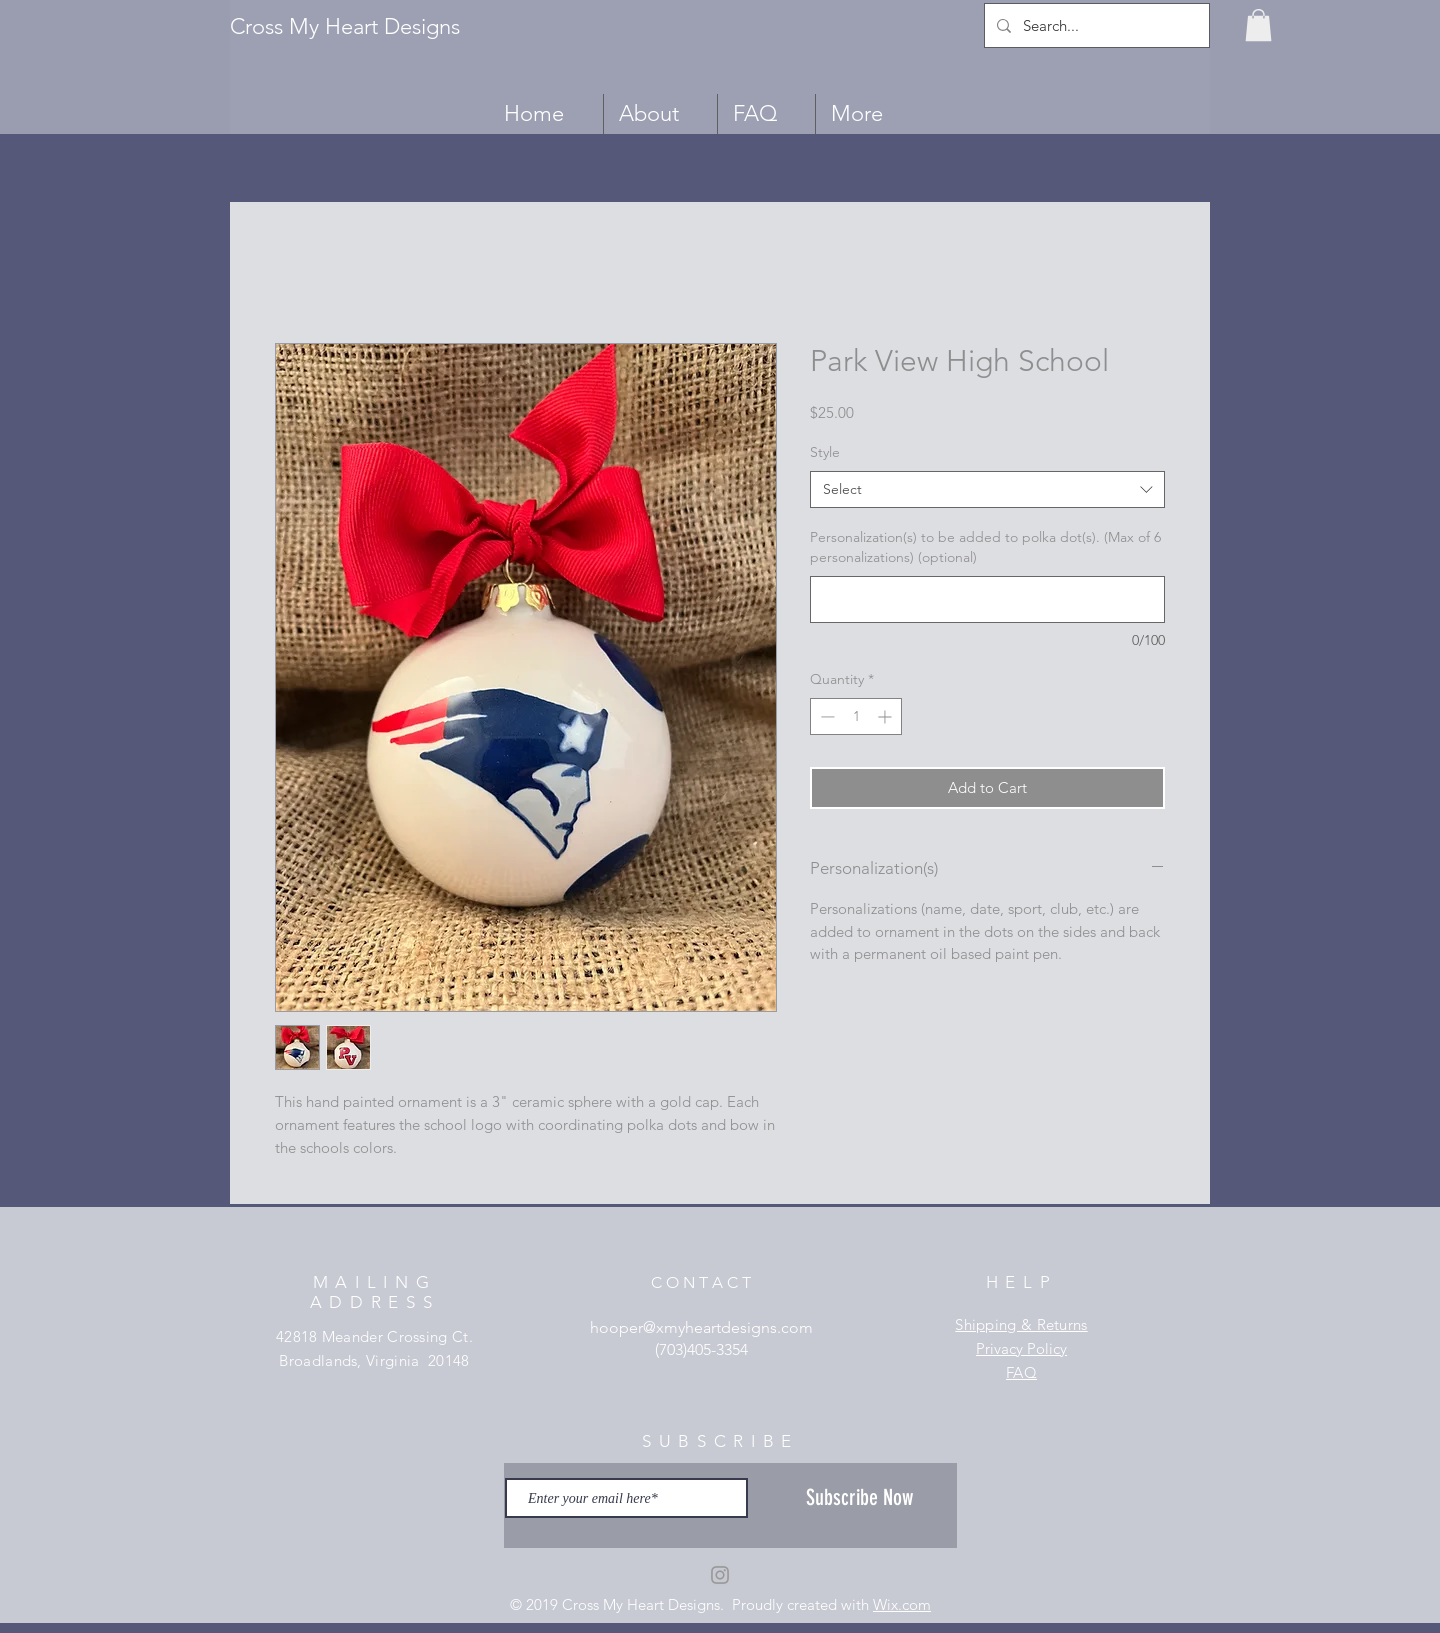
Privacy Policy (1021, 1348)
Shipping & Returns (1021, 1324)
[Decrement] (825, 716)
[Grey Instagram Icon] (720, 1575)
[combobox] (987, 490)
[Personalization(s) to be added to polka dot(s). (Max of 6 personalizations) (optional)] (987, 599)
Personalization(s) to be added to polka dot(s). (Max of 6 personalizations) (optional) (985, 547)
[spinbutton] (856, 716)
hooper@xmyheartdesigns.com (701, 1327)
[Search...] (1095, 25)
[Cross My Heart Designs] (354, 27)
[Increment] (886, 716)
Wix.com (902, 1604)
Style (825, 452)
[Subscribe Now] (859, 1498)
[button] (1258, 25)
